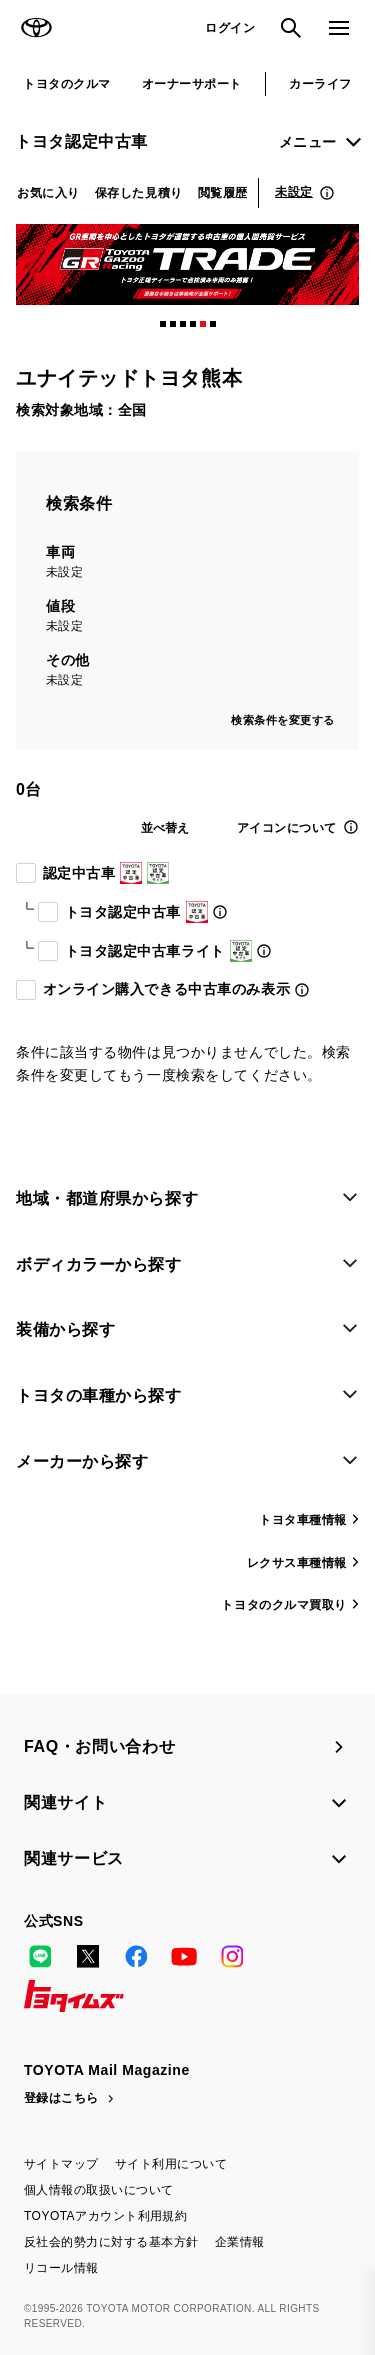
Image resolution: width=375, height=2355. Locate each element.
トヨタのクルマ (66, 84)
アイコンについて (287, 828)
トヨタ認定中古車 (81, 141)
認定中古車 (102, 873)
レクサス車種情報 (297, 1563)
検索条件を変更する (283, 720)
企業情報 (240, 2242)
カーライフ (320, 84)
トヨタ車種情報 (303, 1520)
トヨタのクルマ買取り (284, 1605)
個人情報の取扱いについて (99, 2190)
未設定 (294, 192)
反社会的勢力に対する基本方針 (111, 2242)
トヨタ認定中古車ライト (154, 951)
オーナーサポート (192, 84)
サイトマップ (61, 2164)
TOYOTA (36, 28)
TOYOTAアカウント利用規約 (105, 2216)
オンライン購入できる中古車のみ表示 (162, 989)
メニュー (308, 142)
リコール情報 (61, 2268)
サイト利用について (171, 2164)
